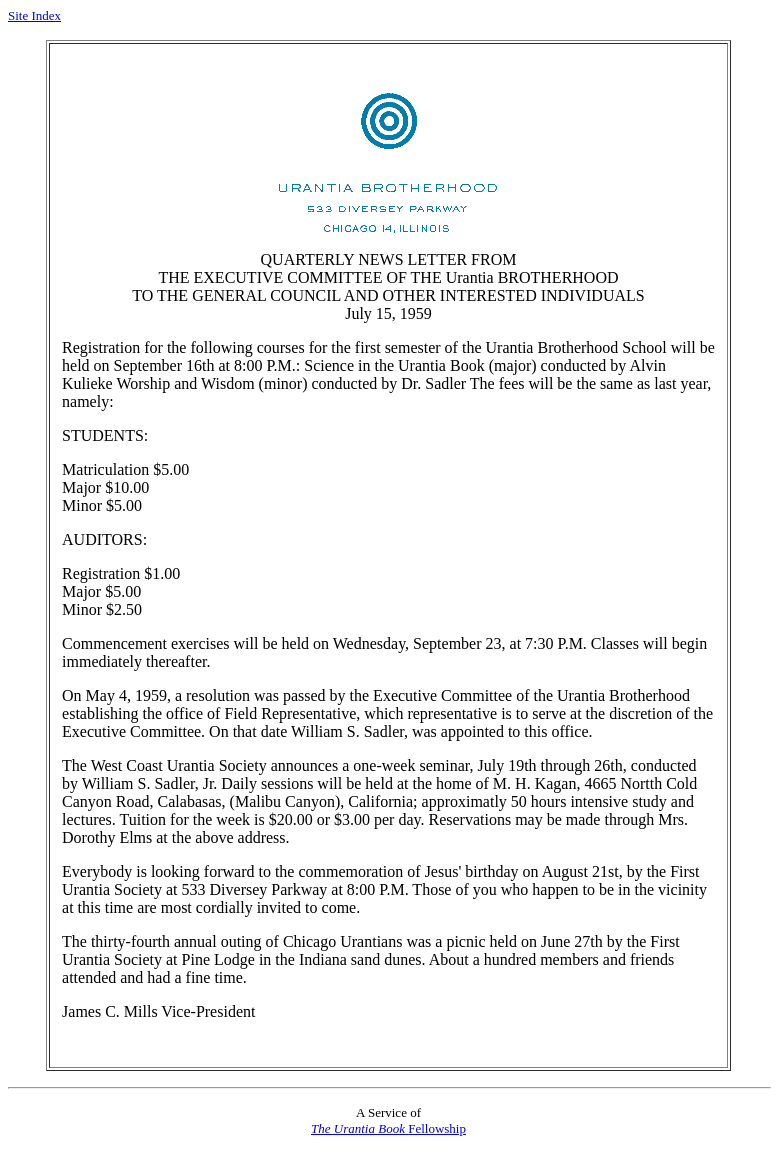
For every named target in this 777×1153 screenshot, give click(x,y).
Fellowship (388, 1128)
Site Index (34, 15)
